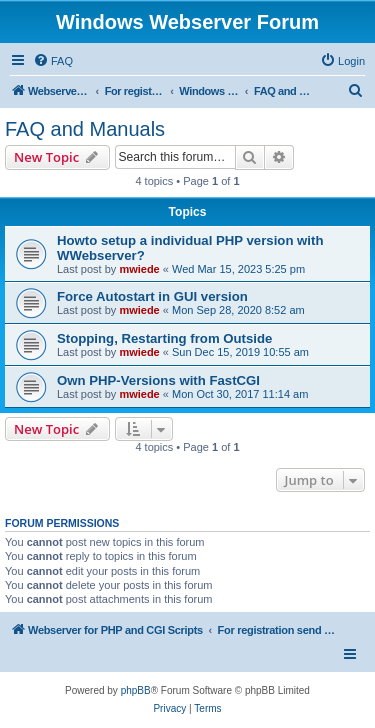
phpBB (136, 690)
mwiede (139, 269)
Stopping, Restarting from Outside (164, 338)
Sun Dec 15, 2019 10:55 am (240, 352)
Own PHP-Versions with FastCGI (158, 380)
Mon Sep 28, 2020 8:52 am (238, 310)
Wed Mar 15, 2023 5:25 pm (238, 269)
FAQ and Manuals (85, 129)
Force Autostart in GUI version (152, 296)
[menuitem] (53, 61)
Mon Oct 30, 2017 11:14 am (240, 394)
